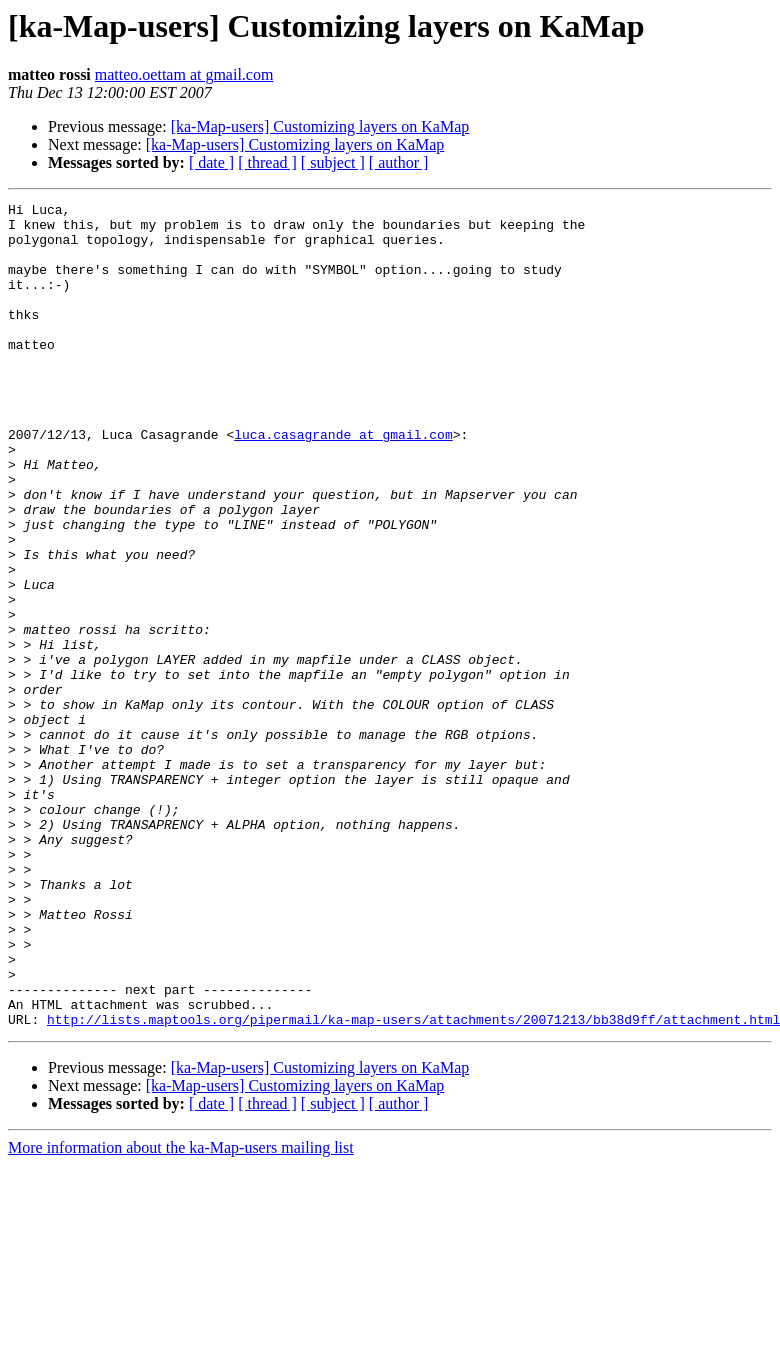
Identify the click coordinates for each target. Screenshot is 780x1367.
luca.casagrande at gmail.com (343, 482)
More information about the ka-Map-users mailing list (181, 1312)
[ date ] (211, 162)
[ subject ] (333, 162)
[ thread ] (267, 162)
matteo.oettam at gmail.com (184, 74)
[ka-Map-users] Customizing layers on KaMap (320, 126)
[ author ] (399, 162)
